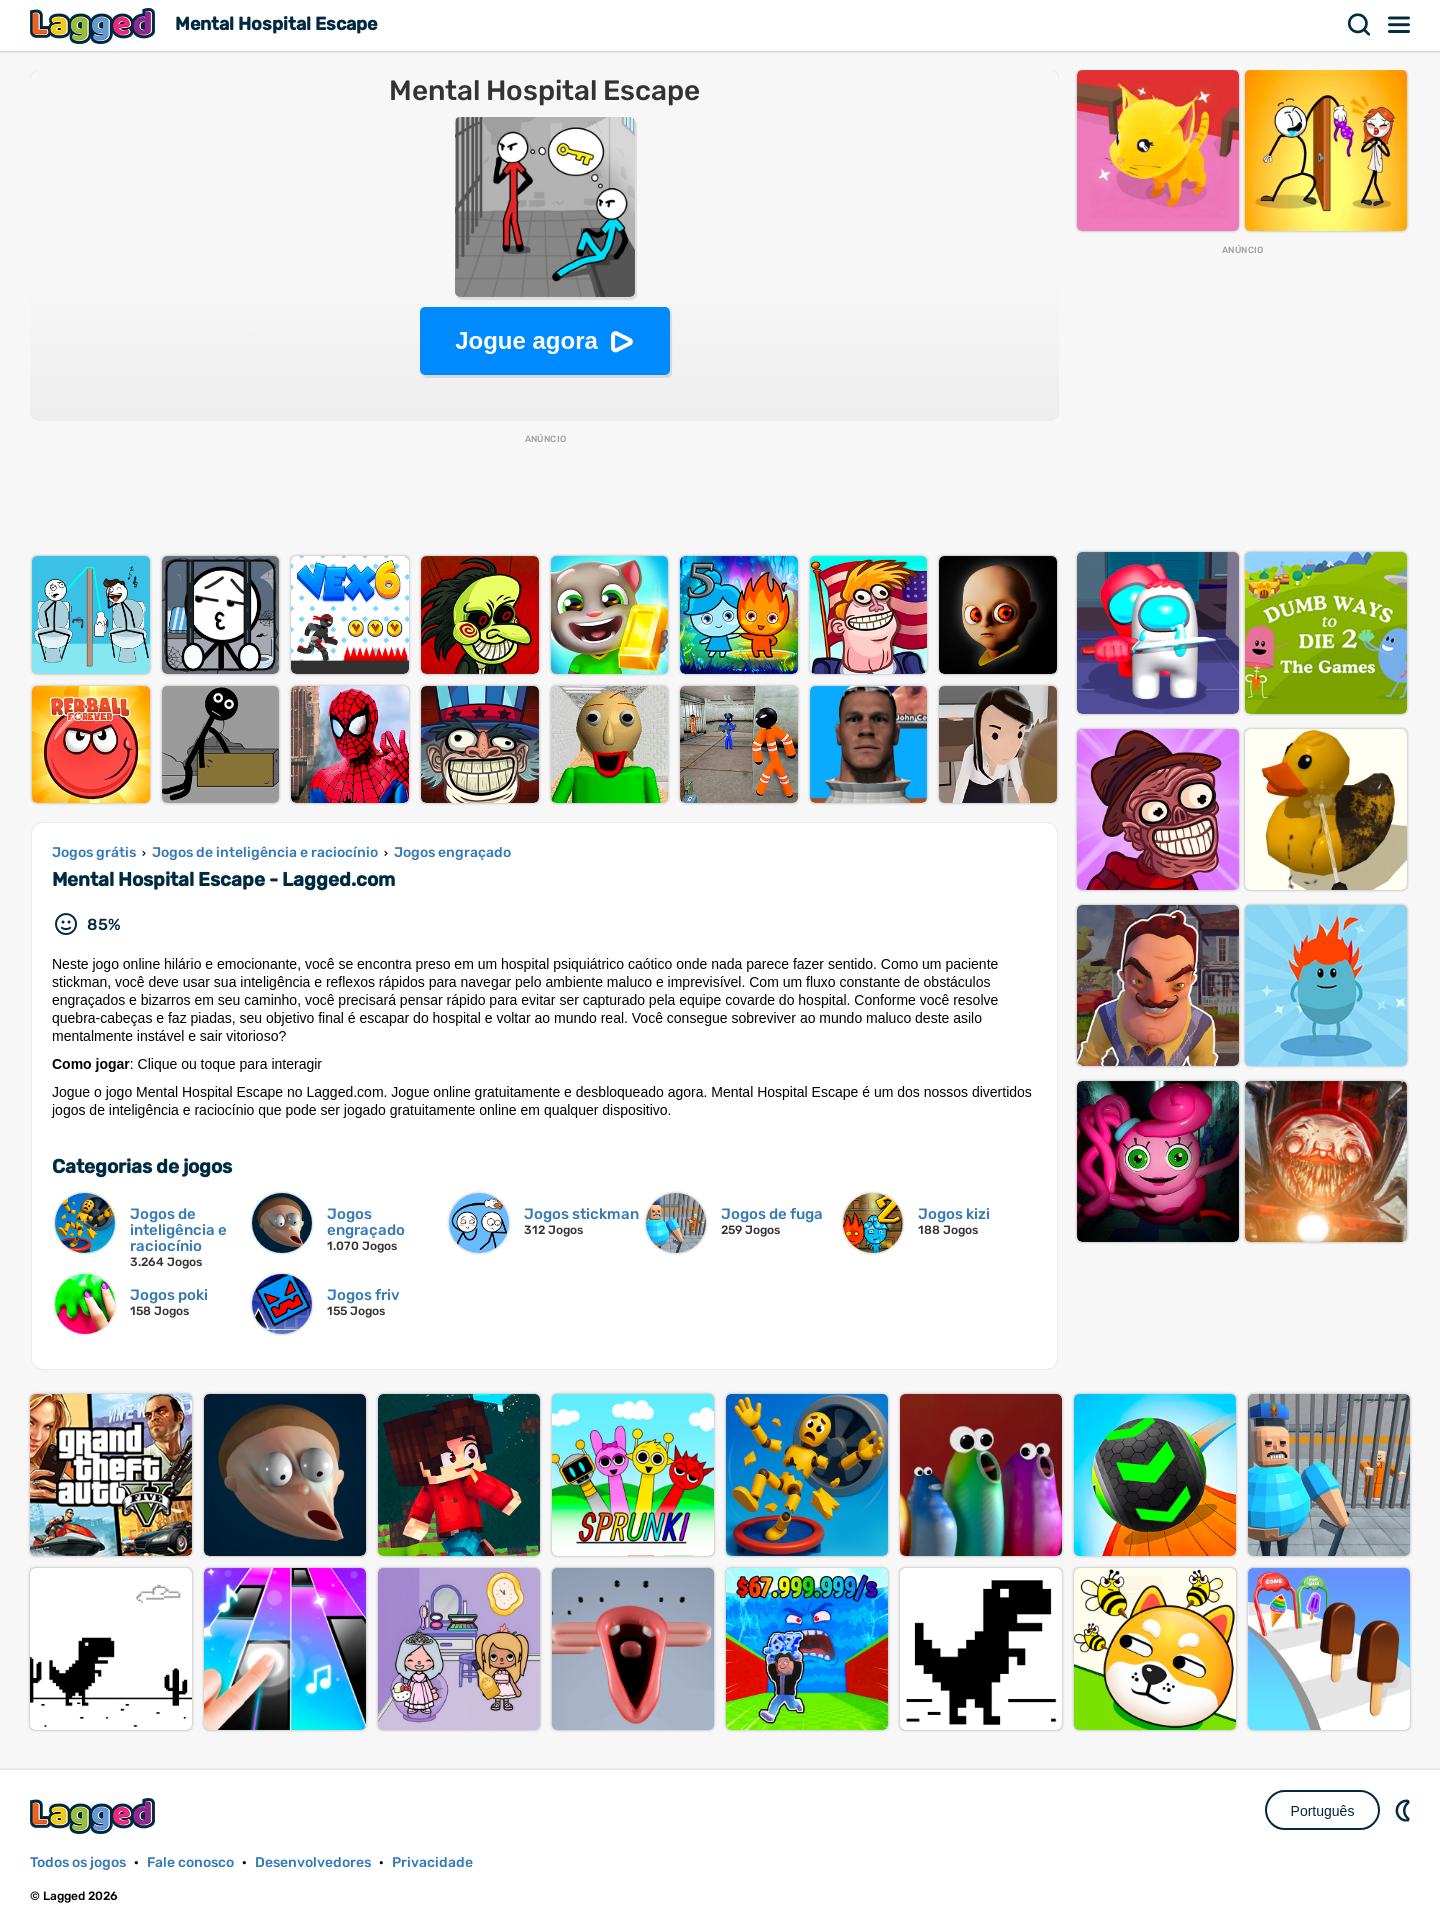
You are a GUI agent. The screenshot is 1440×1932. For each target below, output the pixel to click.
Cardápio (1400, 25)
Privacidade (432, 1862)
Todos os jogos (78, 1862)
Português (1323, 1811)
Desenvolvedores (313, 1862)
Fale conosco (190, 1862)
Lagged (95, 25)
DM (1405, 1810)
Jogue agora (526, 340)
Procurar (1360, 25)
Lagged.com (95, 1815)
